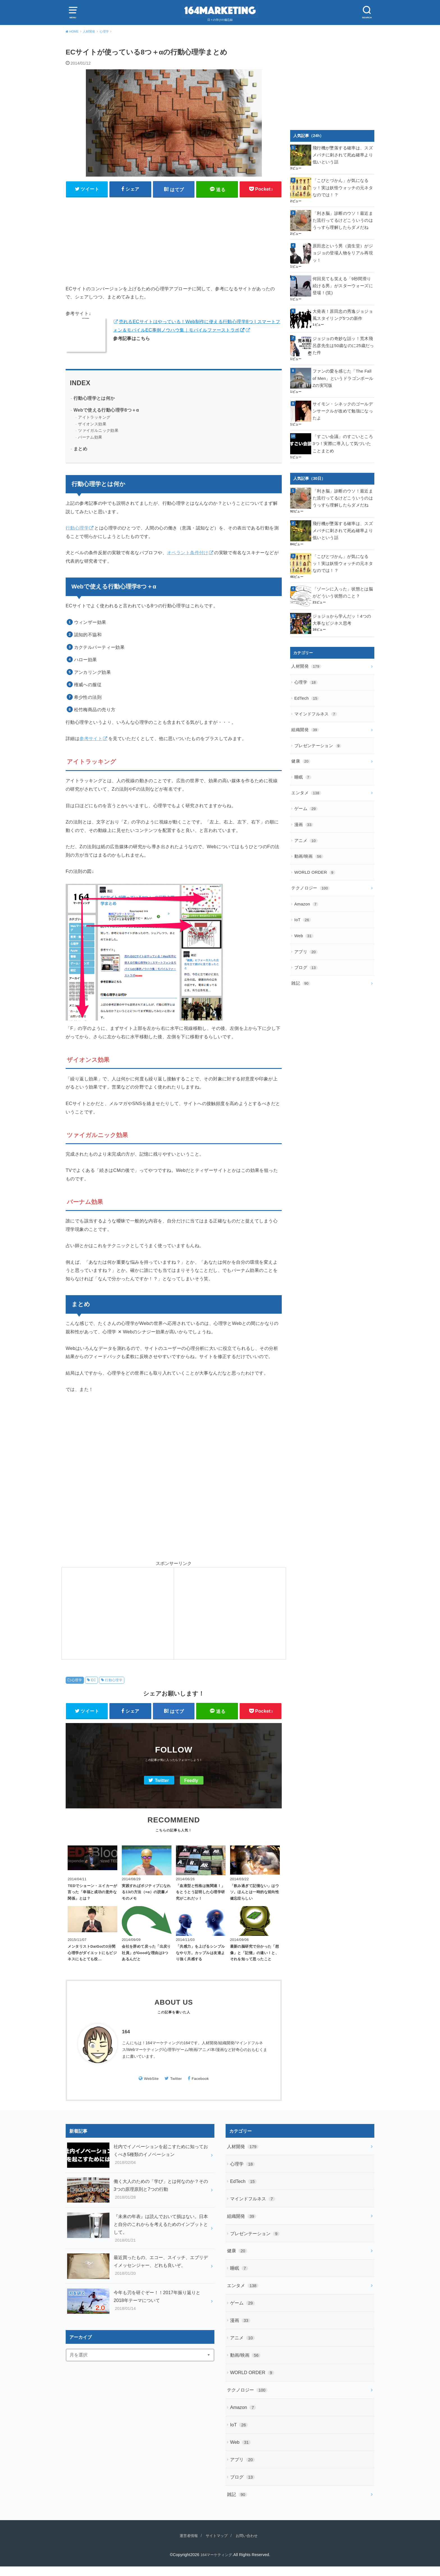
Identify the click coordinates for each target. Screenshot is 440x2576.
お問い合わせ (249, 2545)
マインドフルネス (314, 684)
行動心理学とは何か (94, 399)
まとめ (80, 449)
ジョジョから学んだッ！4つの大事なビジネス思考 (342, 593)
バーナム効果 (90, 438)
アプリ (305, 906)
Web (303, 891)
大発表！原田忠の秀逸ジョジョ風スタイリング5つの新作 (343, 304)
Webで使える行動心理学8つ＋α (106, 411)
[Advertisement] (174, 241)
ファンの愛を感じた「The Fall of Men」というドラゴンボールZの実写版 (343, 362)
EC (93, 1681)
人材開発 (305, 639)
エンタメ (305, 758)
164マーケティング (216, 2564)
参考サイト (90, 739)
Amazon (305, 862)
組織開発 (304, 699)
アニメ (305, 802)
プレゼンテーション (316, 713)
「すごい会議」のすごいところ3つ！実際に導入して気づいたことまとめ (343, 421)
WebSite (151, 2088)
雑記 (300, 936)
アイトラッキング (94, 418)
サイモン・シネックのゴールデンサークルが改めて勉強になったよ (343, 390)
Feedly (191, 1782)
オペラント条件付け (187, 553)
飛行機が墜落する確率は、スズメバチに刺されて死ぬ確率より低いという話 (343, 154)
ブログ (305, 921)
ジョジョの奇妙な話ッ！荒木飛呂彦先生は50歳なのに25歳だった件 (343, 331)
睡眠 (302, 743)
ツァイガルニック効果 (98, 431)
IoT (302, 877)
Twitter (162, 1782)
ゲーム (305, 773)
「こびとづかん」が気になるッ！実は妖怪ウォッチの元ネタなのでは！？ (343, 186)
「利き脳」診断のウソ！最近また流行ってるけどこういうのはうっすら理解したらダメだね (343, 218)
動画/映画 (308, 817)
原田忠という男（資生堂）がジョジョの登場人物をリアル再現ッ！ (343, 245)
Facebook (200, 2088)
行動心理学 (77, 528)
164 (126, 2041)
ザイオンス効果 (92, 425)
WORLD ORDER (313, 832)
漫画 (303, 788)
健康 (300, 728)
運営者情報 (185, 2545)
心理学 (77, 1681)
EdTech (306, 669)
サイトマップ (216, 2545)
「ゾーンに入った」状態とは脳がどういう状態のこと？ (343, 565)
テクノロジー (309, 847)
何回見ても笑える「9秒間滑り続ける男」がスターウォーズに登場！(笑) (342, 276)
